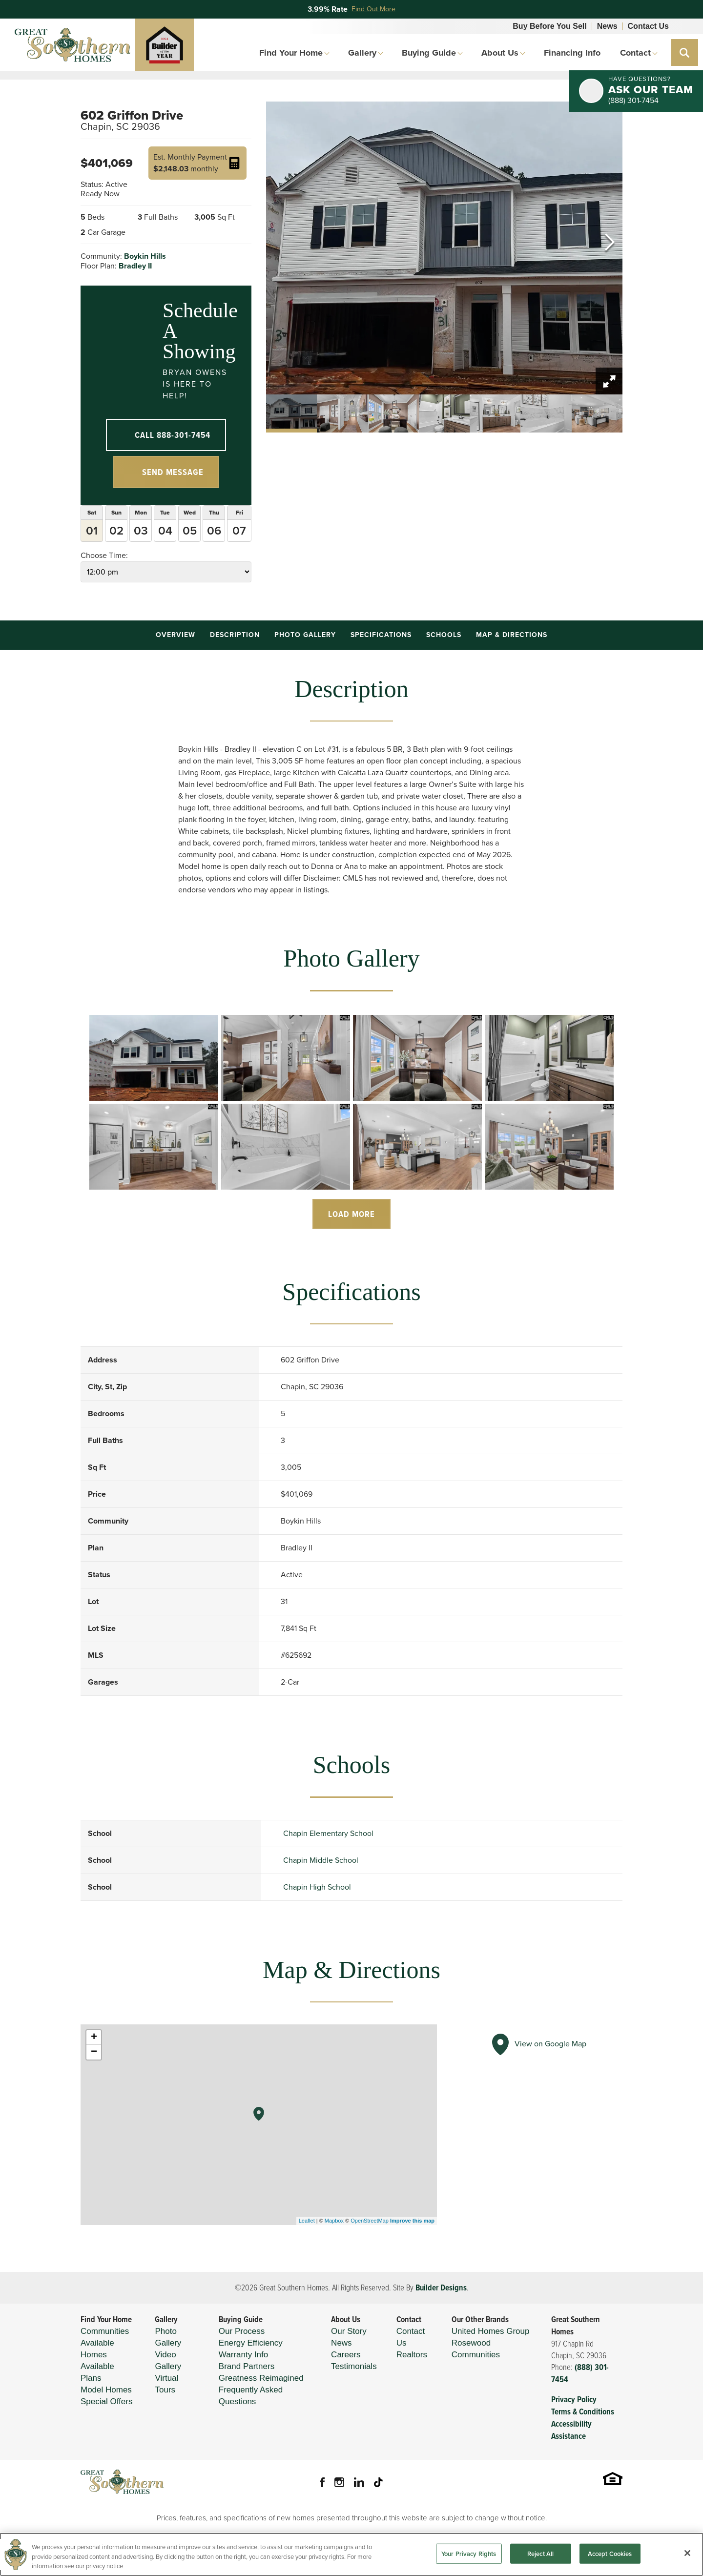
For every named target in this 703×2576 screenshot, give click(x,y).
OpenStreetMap (370, 2221)
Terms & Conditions (582, 2412)
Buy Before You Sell (549, 26)
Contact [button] (635, 52)
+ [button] (94, 2037)
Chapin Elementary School (328, 1833)
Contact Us (648, 26)
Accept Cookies (610, 2558)
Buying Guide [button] (429, 52)
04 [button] (165, 530)
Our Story (349, 2331)
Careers (345, 2354)
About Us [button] (499, 52)
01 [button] (92, 530)
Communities (105, 2331)
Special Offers (106, 2401)
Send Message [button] (173, 472)
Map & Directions (511, 635)
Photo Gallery (305, 635)
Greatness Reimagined (261, 2378)
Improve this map (412, 2221)
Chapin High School (317, 1887)
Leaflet (307, 2221)
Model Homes (106, 2389)
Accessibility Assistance (571, 2430)
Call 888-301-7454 (172, 435)
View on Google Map (537, 2043)
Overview (175, 635)
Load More (351, 1214)
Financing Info (572, 52)
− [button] (94, 2052)
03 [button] (141, 530)
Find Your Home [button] (291, 52)
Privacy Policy (574, 2399)
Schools (443, 635)
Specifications (381, 635)
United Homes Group (491, 2331)
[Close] (687, 2558)
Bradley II (135, 265)
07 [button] (239, 530)
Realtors (411, 2354)
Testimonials (354, 2366)
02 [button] (116, 530)
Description (235, 635)
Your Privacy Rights (468, 2558)
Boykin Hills (145, 256)
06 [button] (214, 530)
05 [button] (190, 530)
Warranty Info (243, 2354)
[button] (684, 52)
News (607, 26)
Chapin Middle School (320, 1860)
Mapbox (334, 2221)
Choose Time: (166, 566)
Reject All (540, 2558)
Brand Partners (246, 2366)
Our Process (242, 2331)
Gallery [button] (362, 52)
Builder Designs (441, 2288)
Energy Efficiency (251, 2343)
